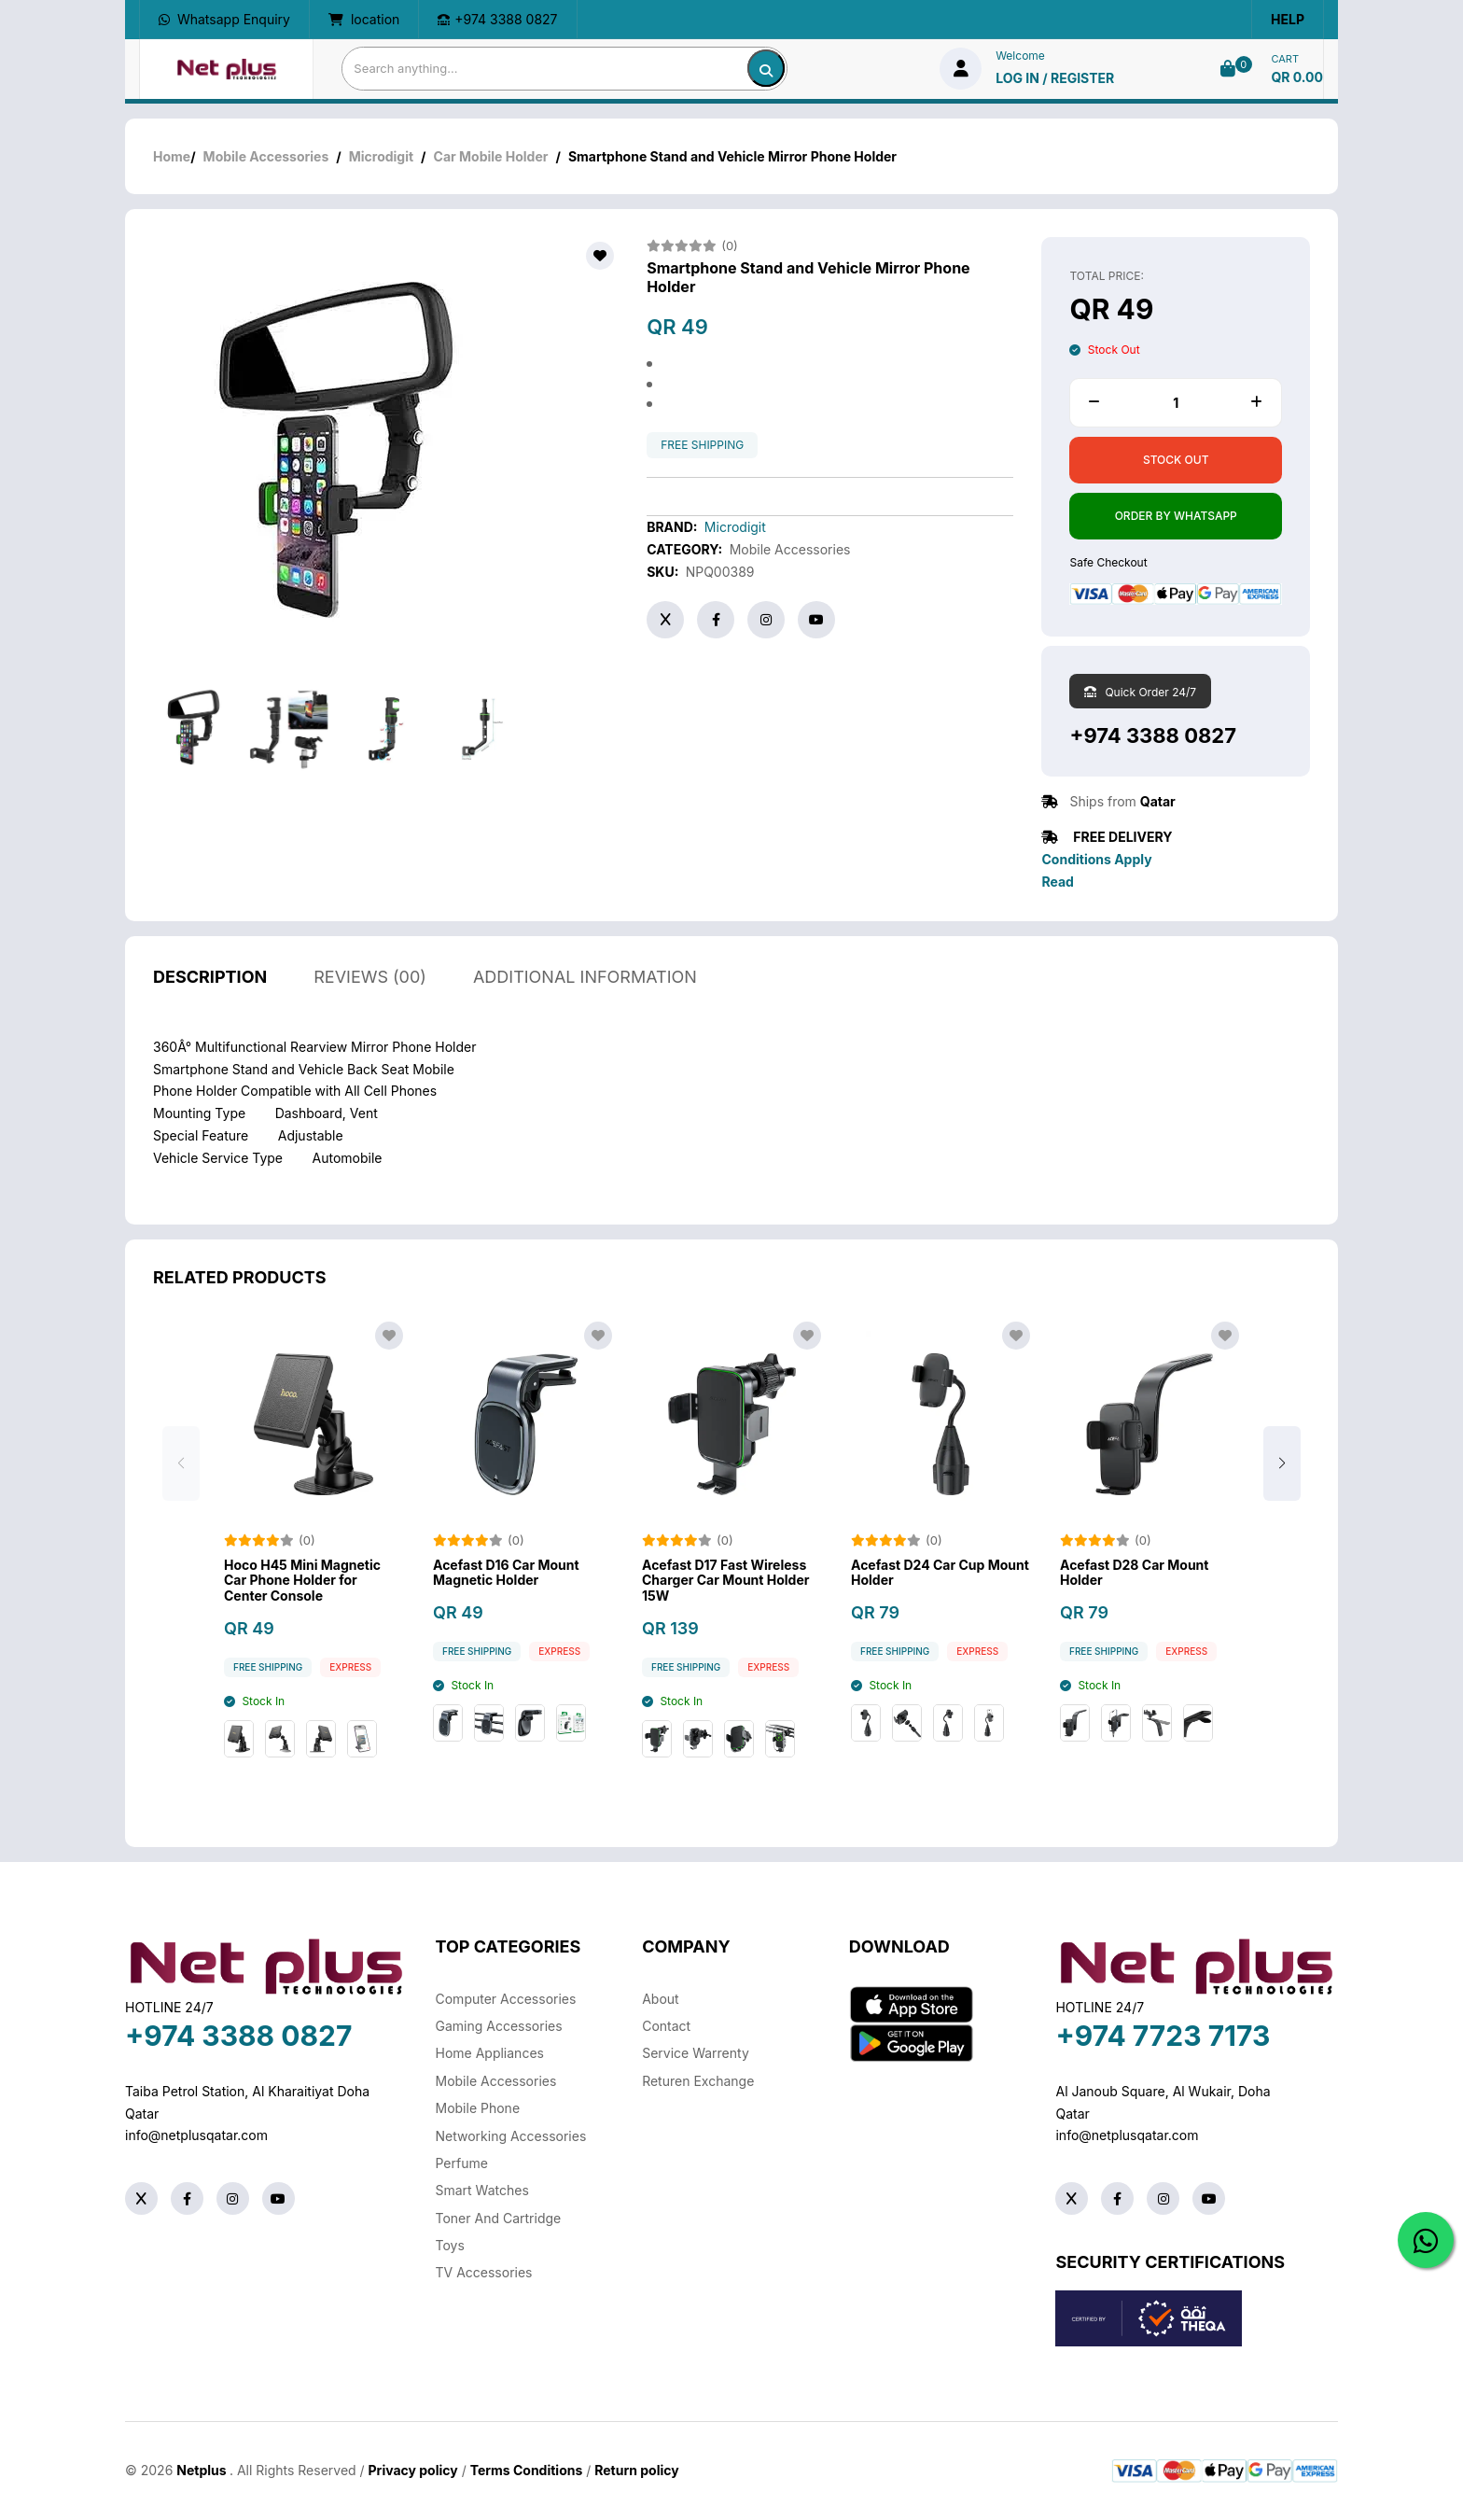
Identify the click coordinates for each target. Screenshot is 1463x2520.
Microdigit (381, 156)
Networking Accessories (511, 2136)
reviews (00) (370, 977)
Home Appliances (490, 2053)
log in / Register (1055, 78)
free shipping (702, 445)
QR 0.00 (1297, 77)
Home (171, 156)
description (210, 977)
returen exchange (698, 2081)
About (660, 1999)
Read (1057, 881)
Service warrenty (695, 2053)
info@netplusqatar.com (196, 2135)
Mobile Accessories (266, 156)
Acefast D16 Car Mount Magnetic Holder (506, 1573)
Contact (666, 2026)
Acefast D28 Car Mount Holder (1134, 1573)
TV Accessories (484, 2272)
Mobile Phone (478, 2108)
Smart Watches (482, 2190)
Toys (450, 2245)
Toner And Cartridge (499, 2218)
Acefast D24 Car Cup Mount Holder (940, 1573)
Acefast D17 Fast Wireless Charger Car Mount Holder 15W (725, 1581)
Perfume (462, 2163)
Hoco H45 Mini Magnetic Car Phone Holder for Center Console (302, 1581)
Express (350, 1667)
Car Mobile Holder (491, 156)
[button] (1282, 1464)
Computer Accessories (506, 1999)
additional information (585, 977)
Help (1287, 19)
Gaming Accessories (499, 2026)
